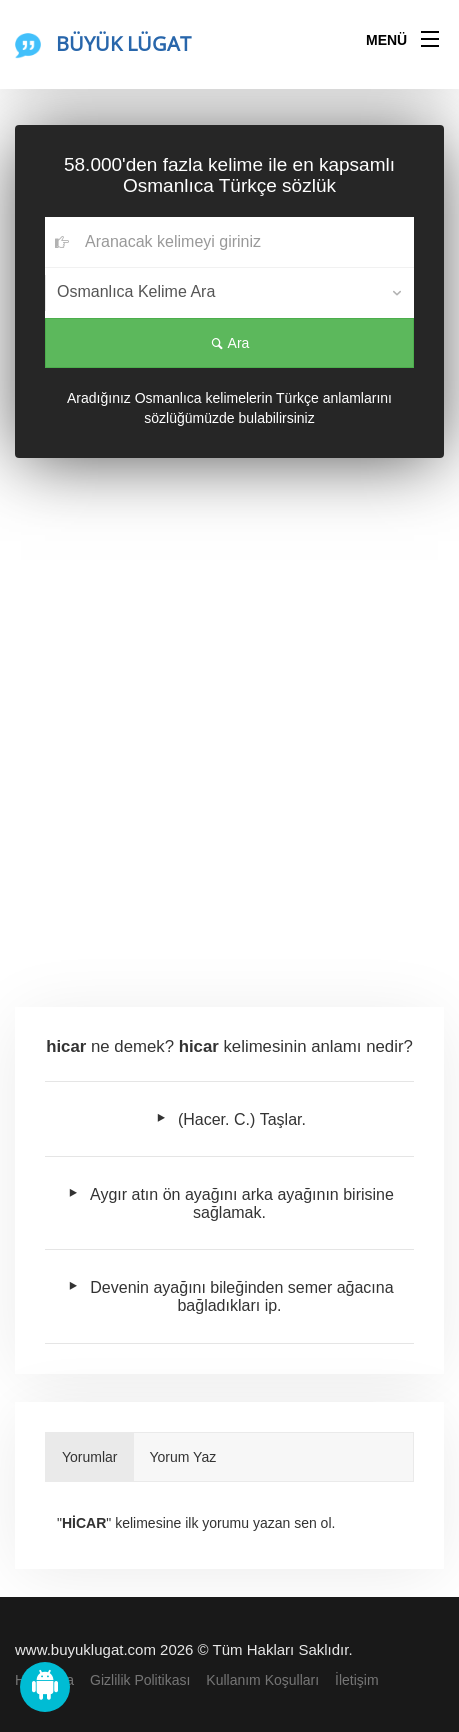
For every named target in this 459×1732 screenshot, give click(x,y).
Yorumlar (90, 1457)
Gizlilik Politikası (140, 1680)
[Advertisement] (229, 739)
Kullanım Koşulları (262, 1680)
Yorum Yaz (183, 1457)
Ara (230, 343)
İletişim (357, 1680)
